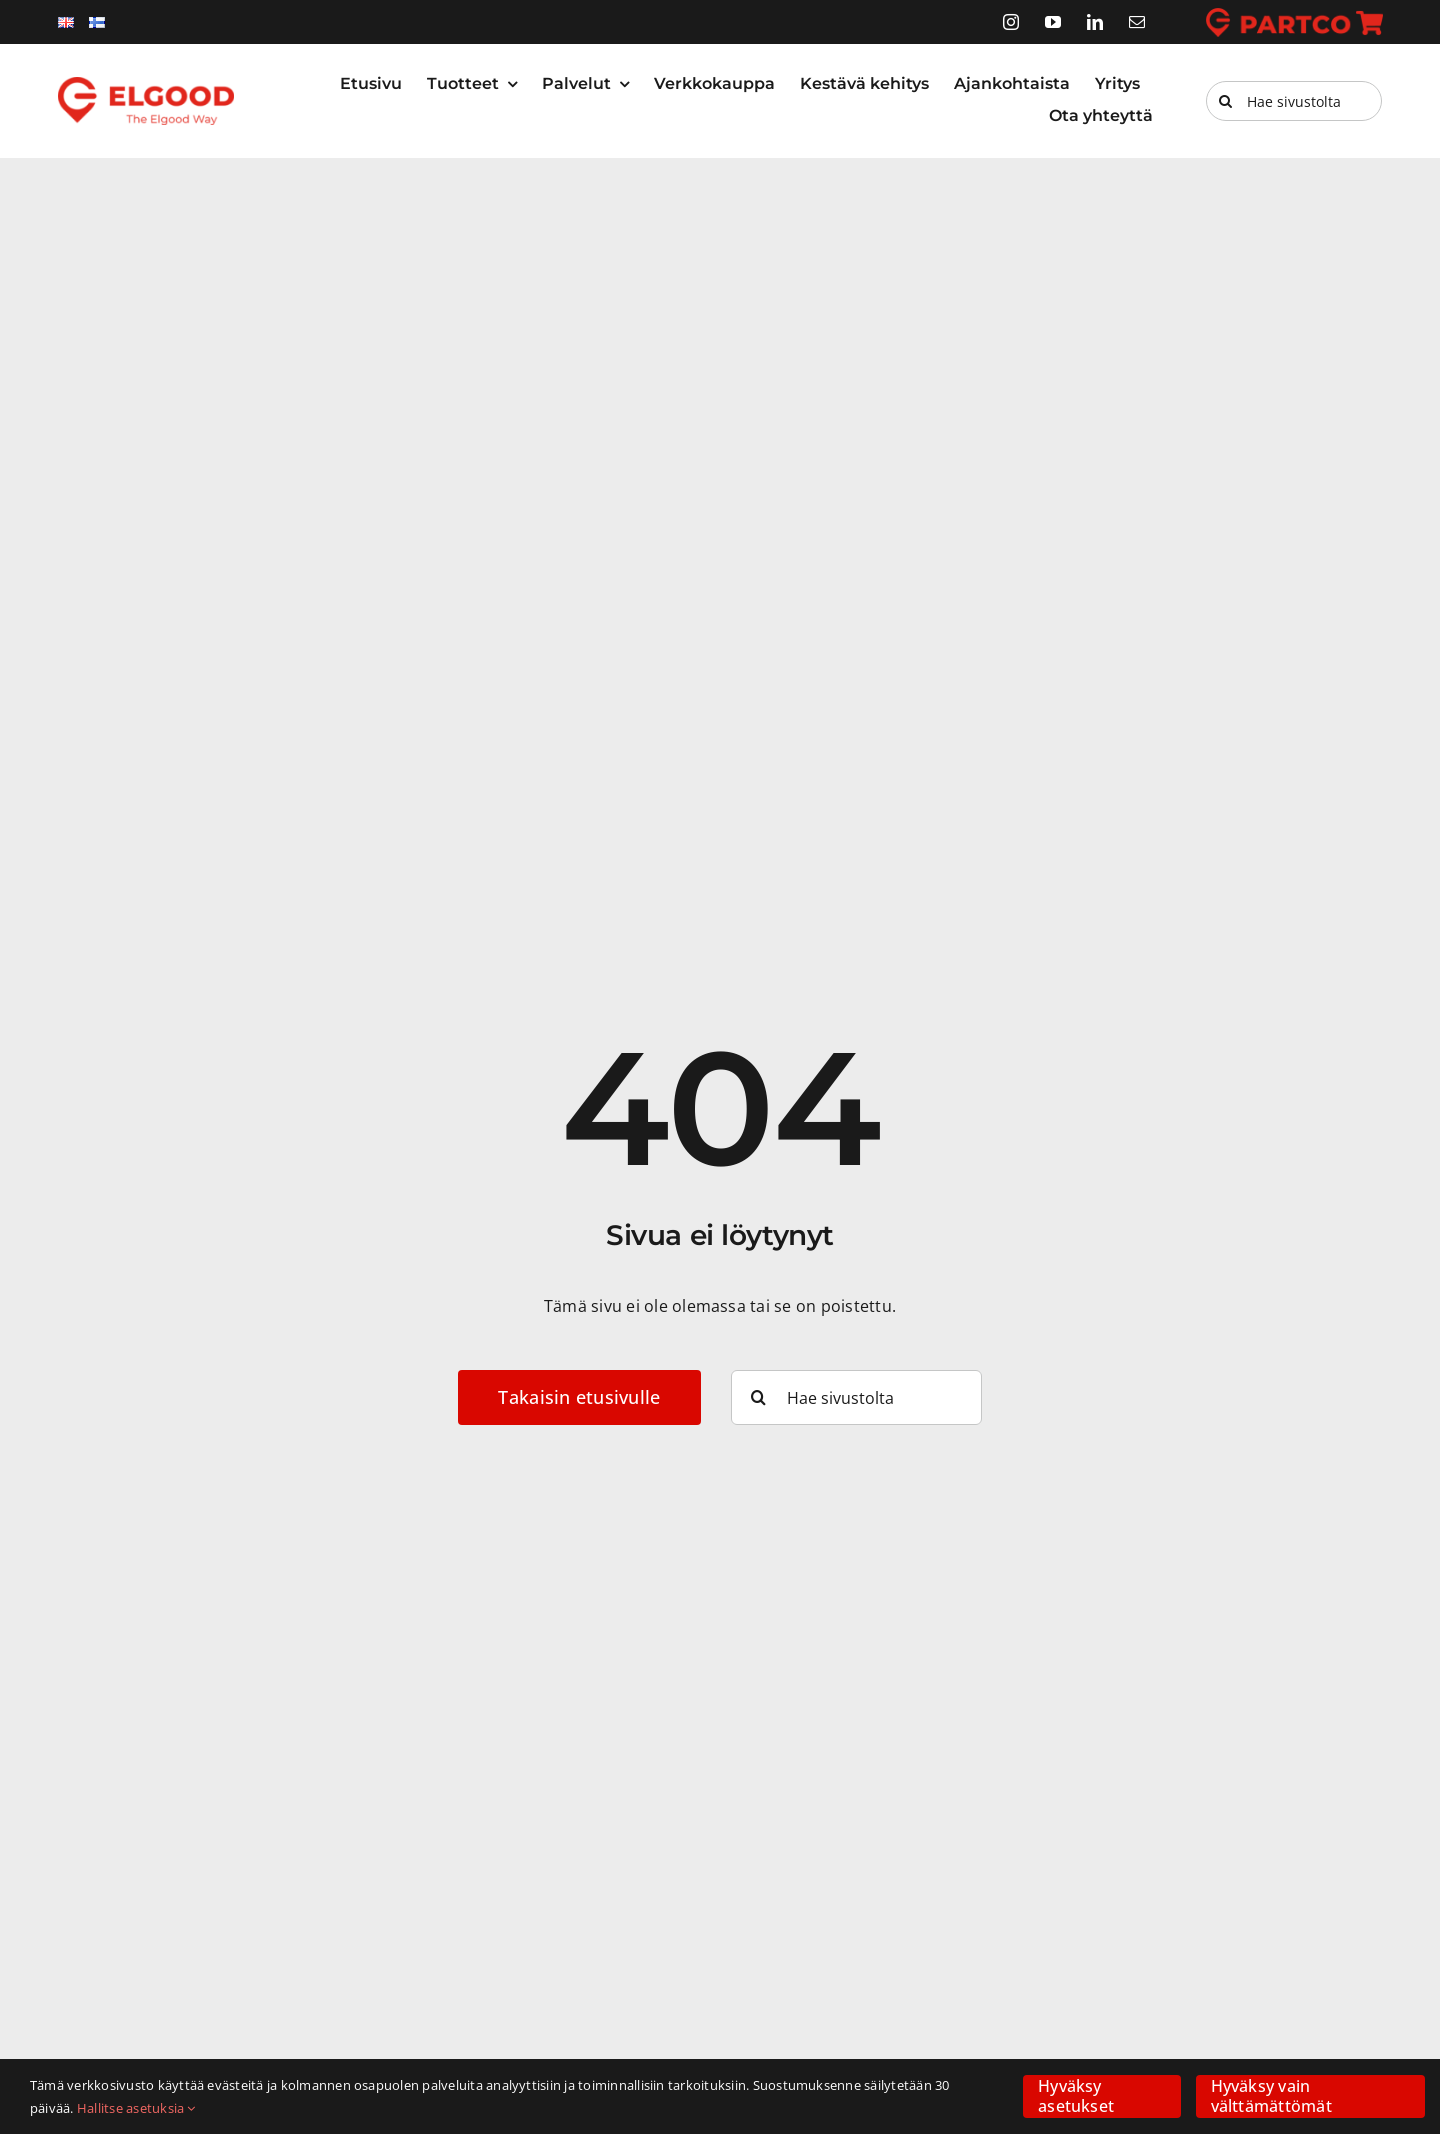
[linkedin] (1095, 22)
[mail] (1137, 22)
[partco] (1294, 16)
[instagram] (1011, 22)
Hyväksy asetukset (1076, 2095)
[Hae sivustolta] (1294, 101)
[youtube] (1053, 22)
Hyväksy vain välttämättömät (1271, 2095)
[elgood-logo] (146, 85)
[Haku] (1226, 101)
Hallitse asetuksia (136, 2108)
